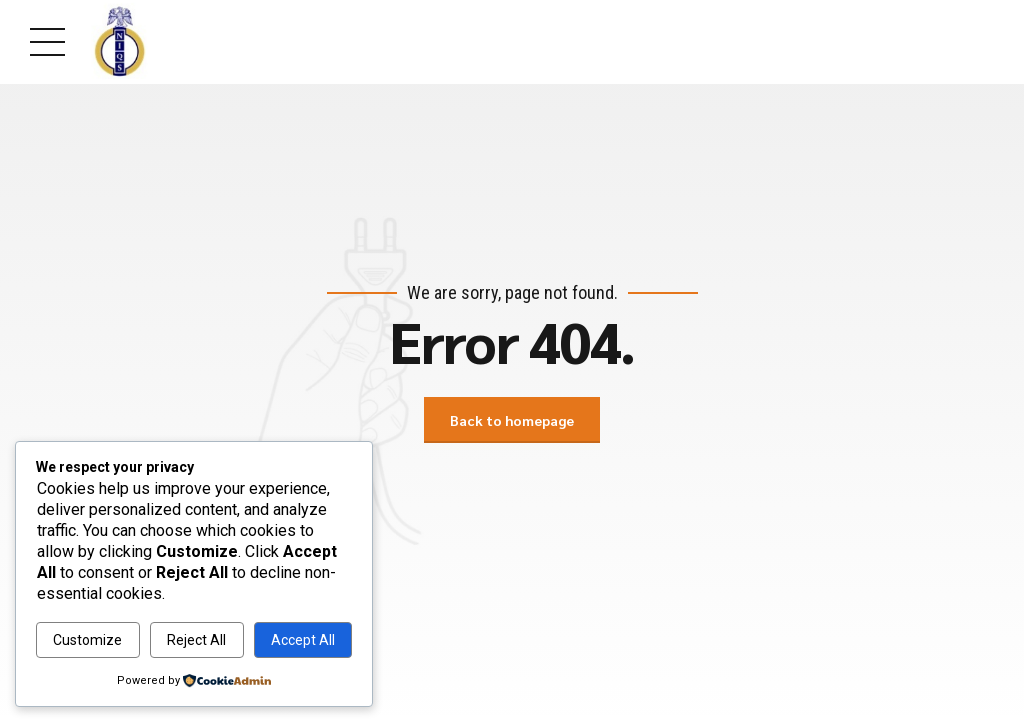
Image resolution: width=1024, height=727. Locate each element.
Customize (87, 640)
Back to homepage (512, 420)
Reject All (196, 640)
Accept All (303, 640)
